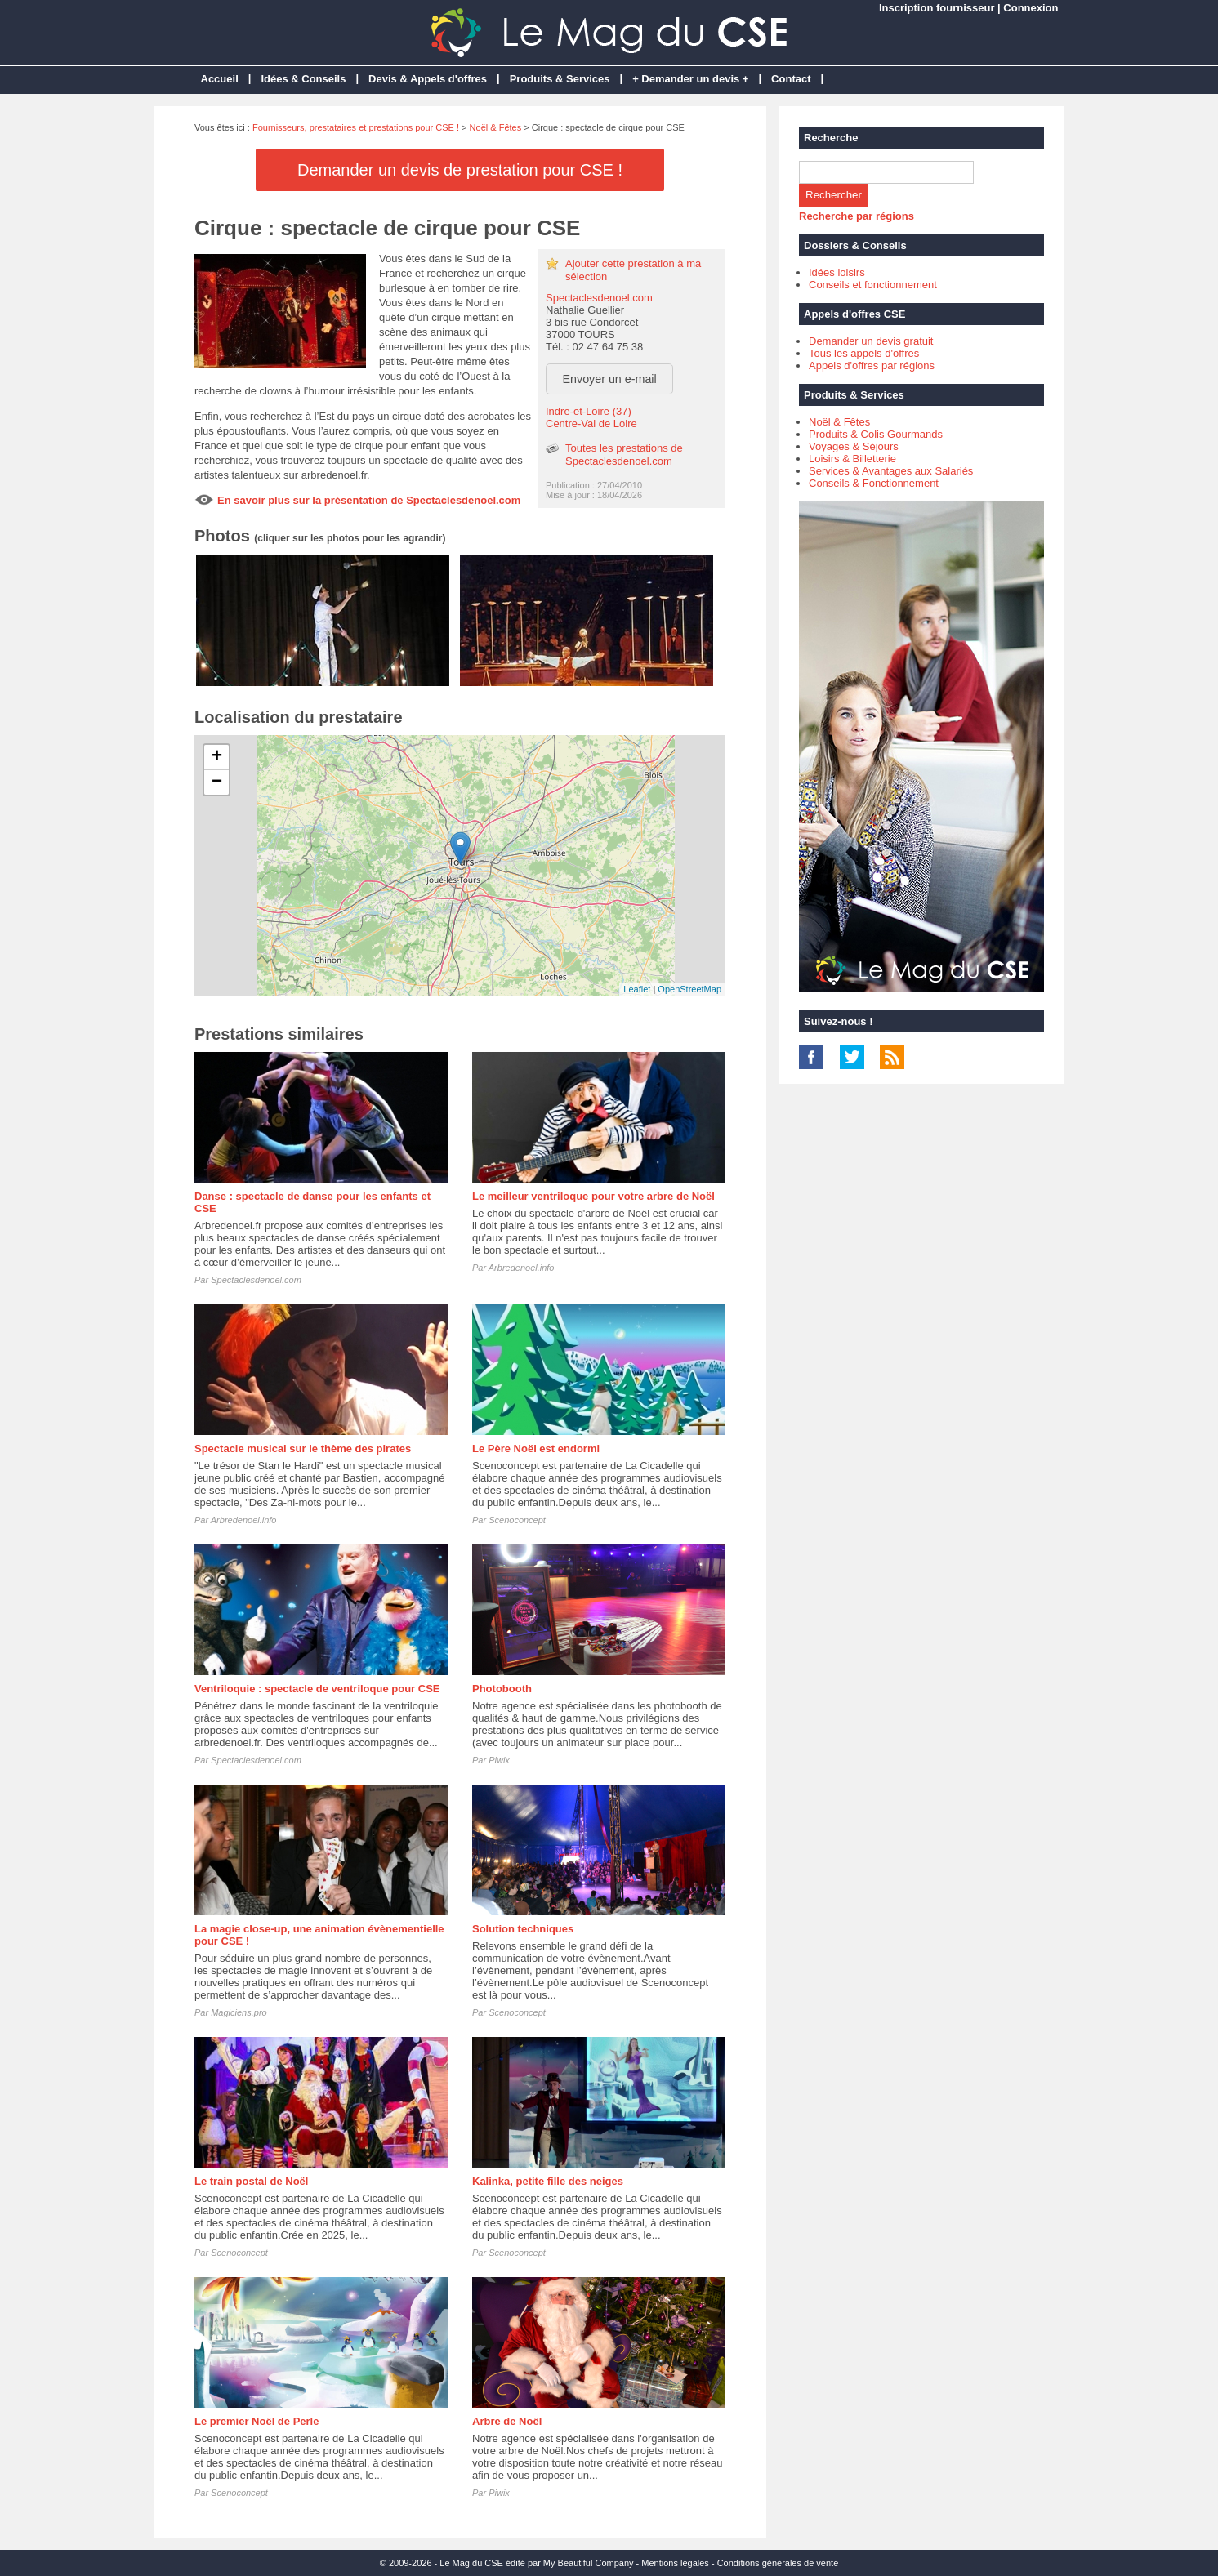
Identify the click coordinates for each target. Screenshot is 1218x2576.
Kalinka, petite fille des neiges (547, 2181)
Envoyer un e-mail (610, 379)
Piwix (499, 1760)
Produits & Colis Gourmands (876, 434)
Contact (790, 79)
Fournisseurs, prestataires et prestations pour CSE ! (355, 127)
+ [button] (217, 757)
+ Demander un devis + (690, 79)
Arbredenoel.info (522, 1267)
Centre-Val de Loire (591, 423)
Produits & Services (560, 79)
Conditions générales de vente (778, 2563)
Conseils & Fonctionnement (874, 483)
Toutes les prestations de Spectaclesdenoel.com (624, 454)
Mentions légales (675, 2563)
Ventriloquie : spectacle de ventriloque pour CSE (317, 1688)
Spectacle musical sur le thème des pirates (302, 1448)
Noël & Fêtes (496, 127)
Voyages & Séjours (854, 446)
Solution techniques (522, 1929)
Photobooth (502, 1688)
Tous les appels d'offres (864, 353)
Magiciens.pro (238, 2012)
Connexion (1030, 8)
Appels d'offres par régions (872, 365)
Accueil (220, 79)
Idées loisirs (837, 272)
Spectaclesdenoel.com (599, 298)
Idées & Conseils (303, 79)
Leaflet (636, 989)
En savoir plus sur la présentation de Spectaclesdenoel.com (368, 500)
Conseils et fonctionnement (873, 285)
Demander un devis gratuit (871, 341)
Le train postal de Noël (251, 2181)
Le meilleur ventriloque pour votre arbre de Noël (593, 1196)
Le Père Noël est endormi (536, 1448)
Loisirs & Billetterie (852, 458)
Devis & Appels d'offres (427, 79)
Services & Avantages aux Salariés (891, 471)
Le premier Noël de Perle (256, 2421)
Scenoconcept (517, 1520)
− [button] (217, 782)
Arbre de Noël (507, 2421)
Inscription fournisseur (937, 8)
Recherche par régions (856, 216)
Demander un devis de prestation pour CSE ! (459, 170)
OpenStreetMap (689, 989)
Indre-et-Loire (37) (588, 411)
